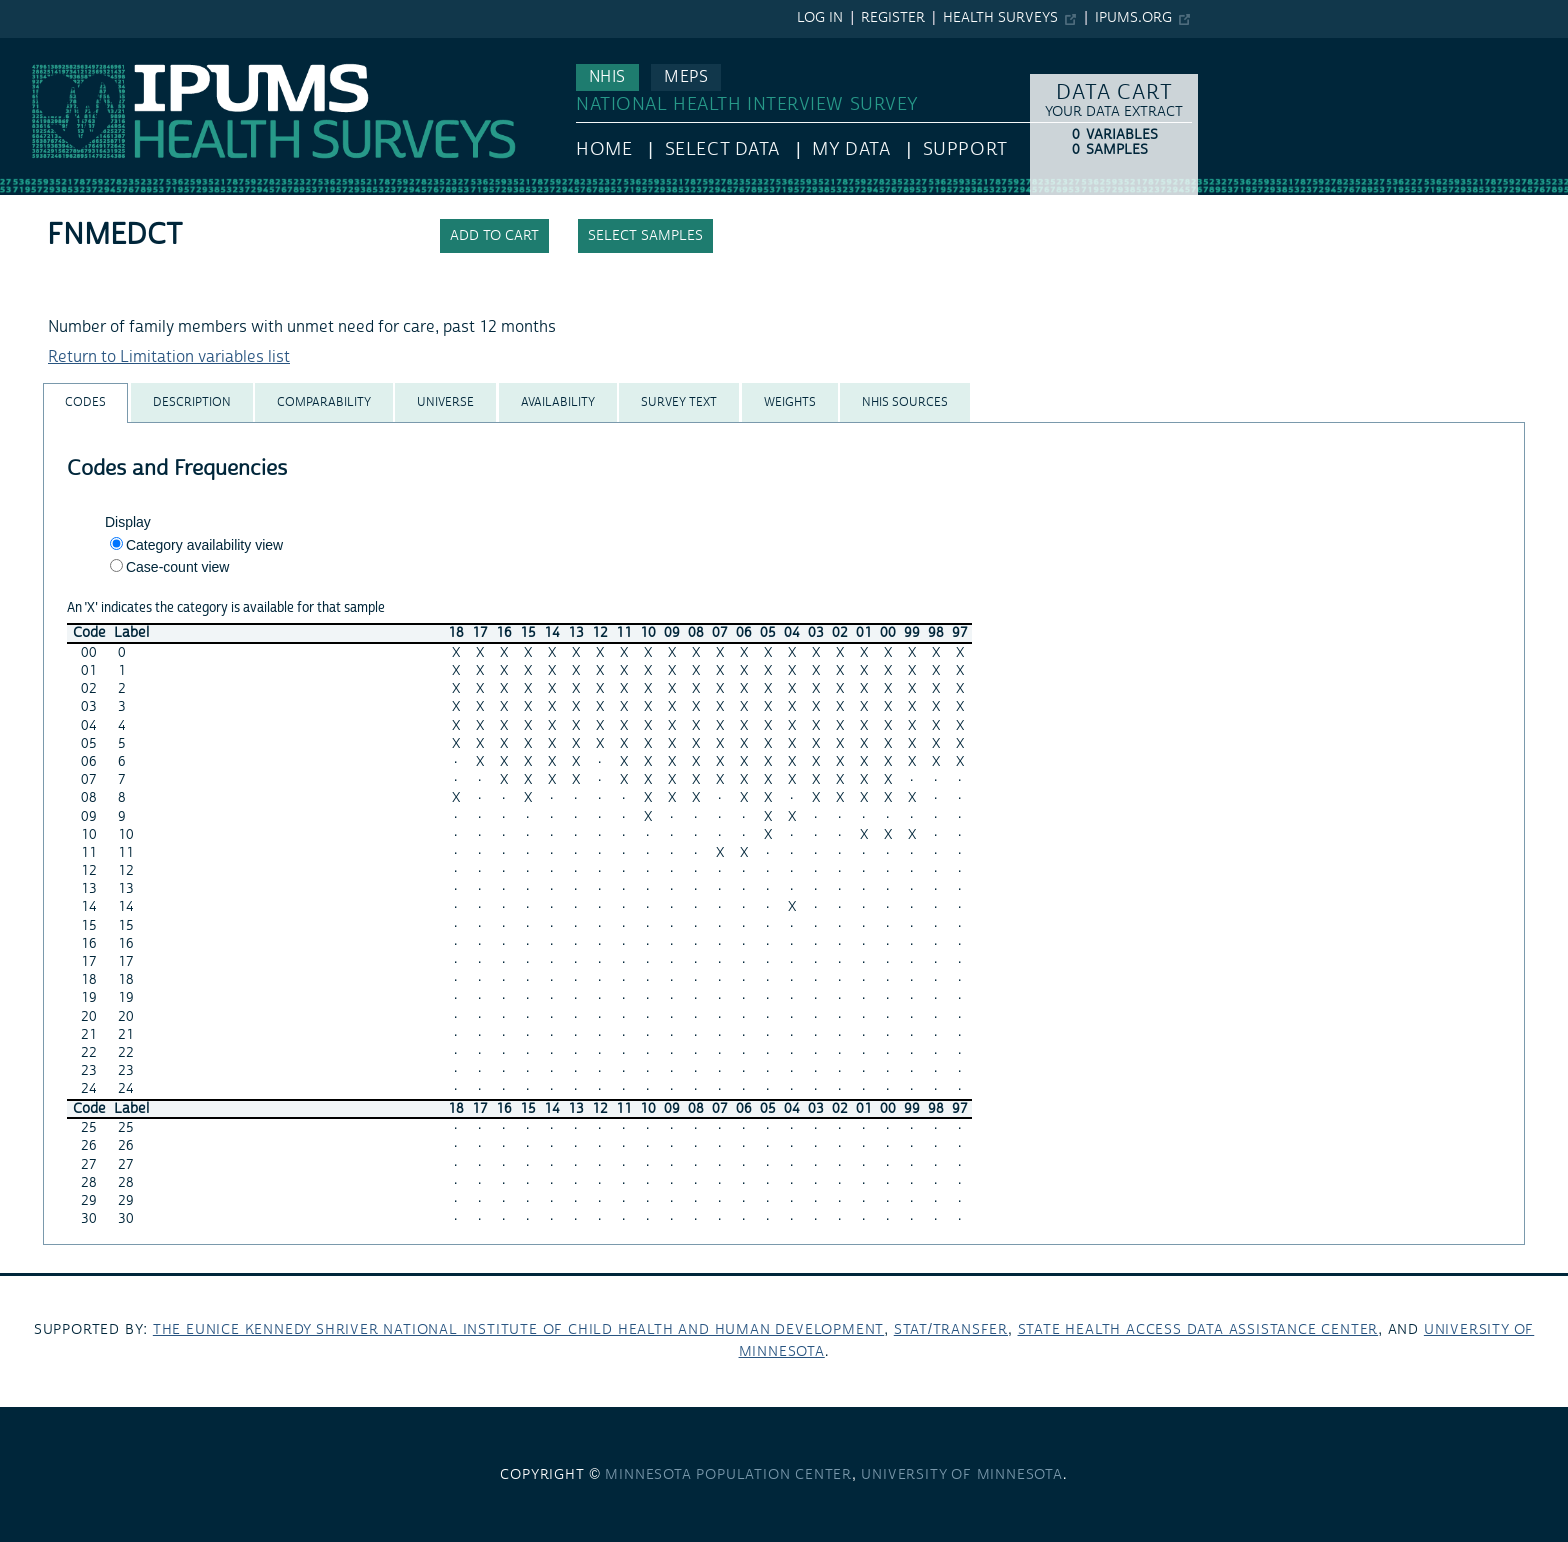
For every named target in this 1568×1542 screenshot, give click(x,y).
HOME (604, 149)
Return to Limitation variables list (169, 357)
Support (965, 149)
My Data (851, 149)
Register (893, 18)
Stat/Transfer (951, 1330)
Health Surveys (1000, 18)
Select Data (722, 149)
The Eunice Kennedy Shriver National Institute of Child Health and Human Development (518, 1330)
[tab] (85, 402)
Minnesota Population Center (728, 1475)
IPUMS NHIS (43, 48)
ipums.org (1133, 18)
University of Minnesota (961, 1475)
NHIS (607, 77)
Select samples (645, 236)
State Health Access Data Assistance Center (1198, 1330)
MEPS (686, 77)
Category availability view (204, 545)
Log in (820, 18)
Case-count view (178, 567)
